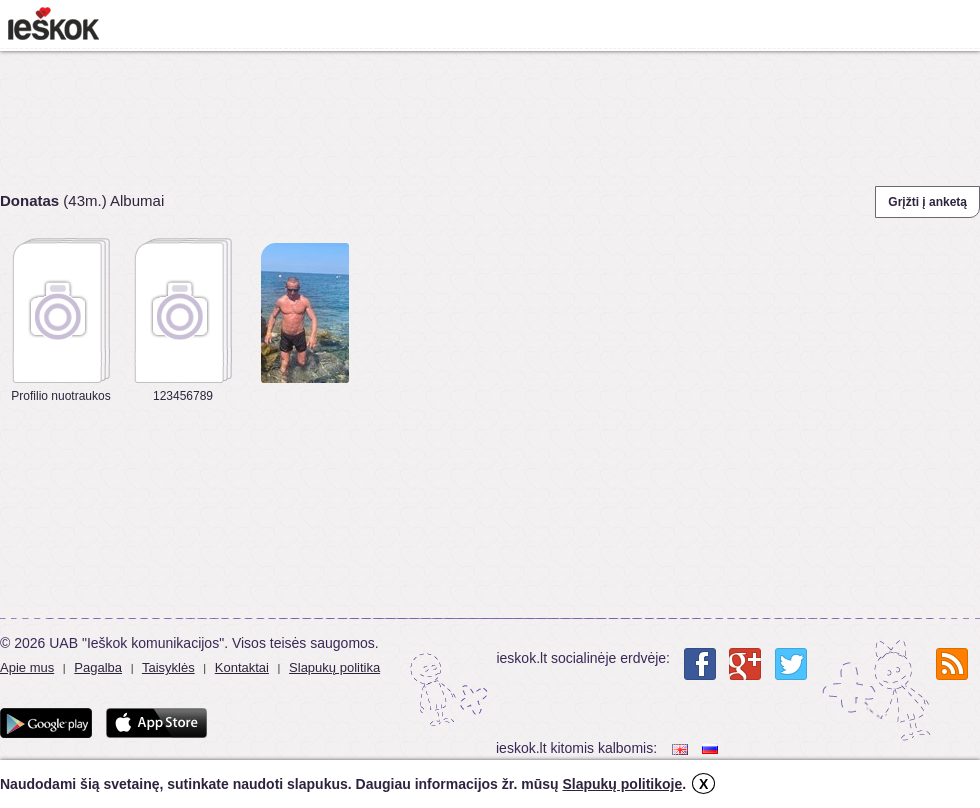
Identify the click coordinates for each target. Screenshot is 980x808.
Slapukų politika (334, 667)
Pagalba (98, 667)
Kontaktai (242, 667)
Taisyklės (168, 667)
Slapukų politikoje (622, 784)
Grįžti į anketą (927, 202)
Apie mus (27, 667)
